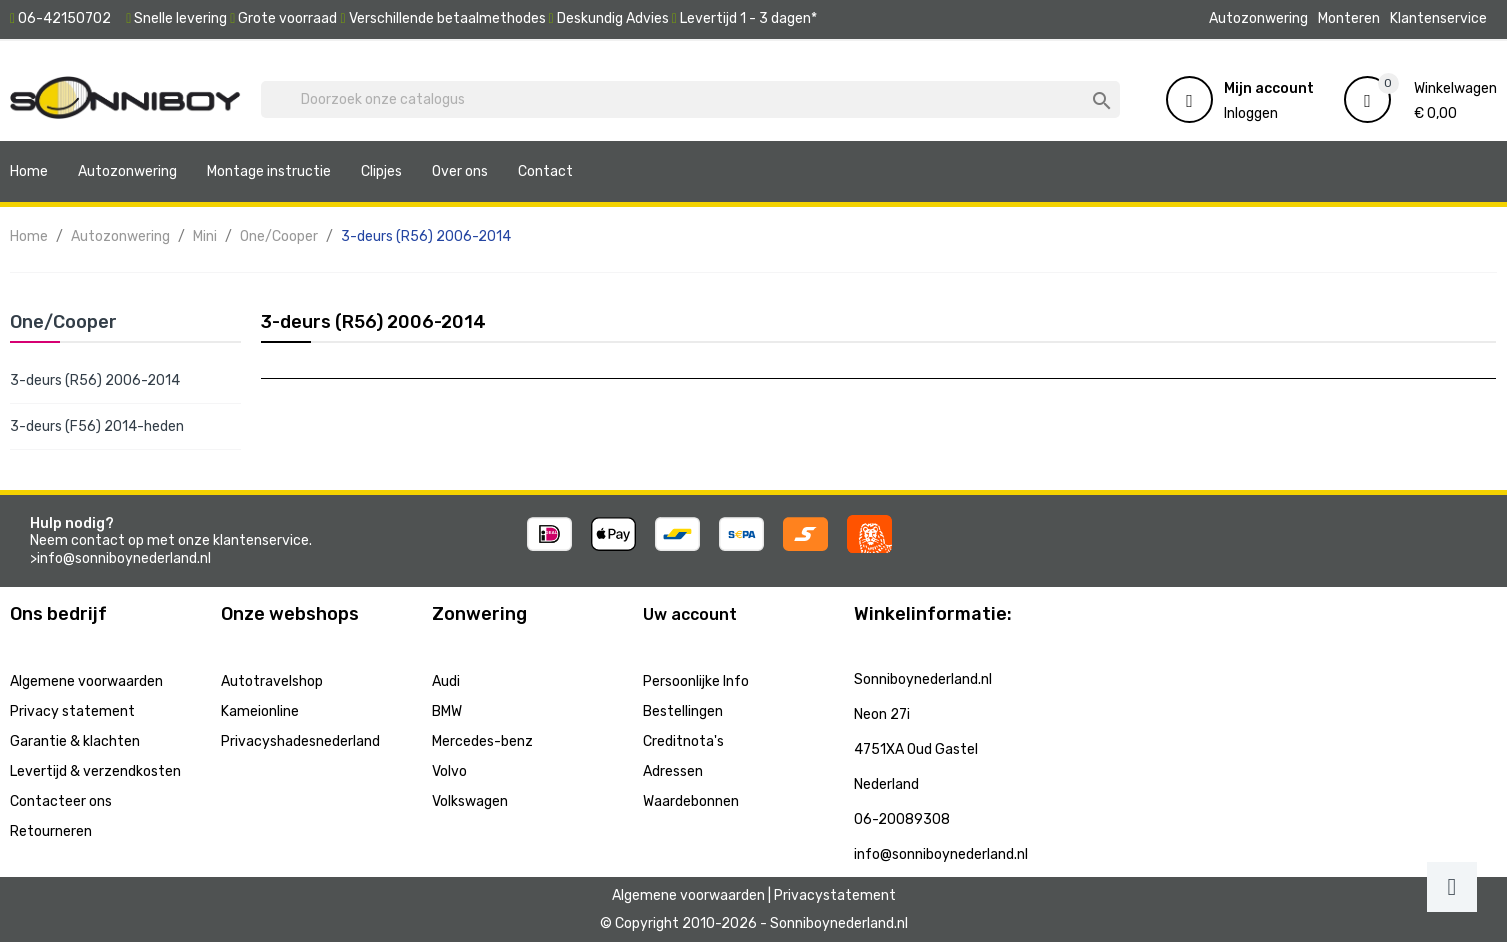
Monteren (1349, 18)
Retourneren (51, 831)
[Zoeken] (690, 100)
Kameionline (260, 711)
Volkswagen (470, 801)
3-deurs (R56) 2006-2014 (95, 380)
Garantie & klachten (75, 741)
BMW (447, 711)
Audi (446, 681)
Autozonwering (1258, 18)
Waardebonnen (691, 801)
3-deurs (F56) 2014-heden (97, 426)
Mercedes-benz (482, 741)
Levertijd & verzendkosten (95, 771)
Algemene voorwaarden (86, 681)
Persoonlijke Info (696, 681)
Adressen (673, 771)
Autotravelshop (272, 681)
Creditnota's (683, 741)
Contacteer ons (61, 801)
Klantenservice (1438, 18)
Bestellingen (683, 711)
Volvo (449, 771)
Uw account (690, 614)
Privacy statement (72, 711)
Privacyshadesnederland (300, 741)
